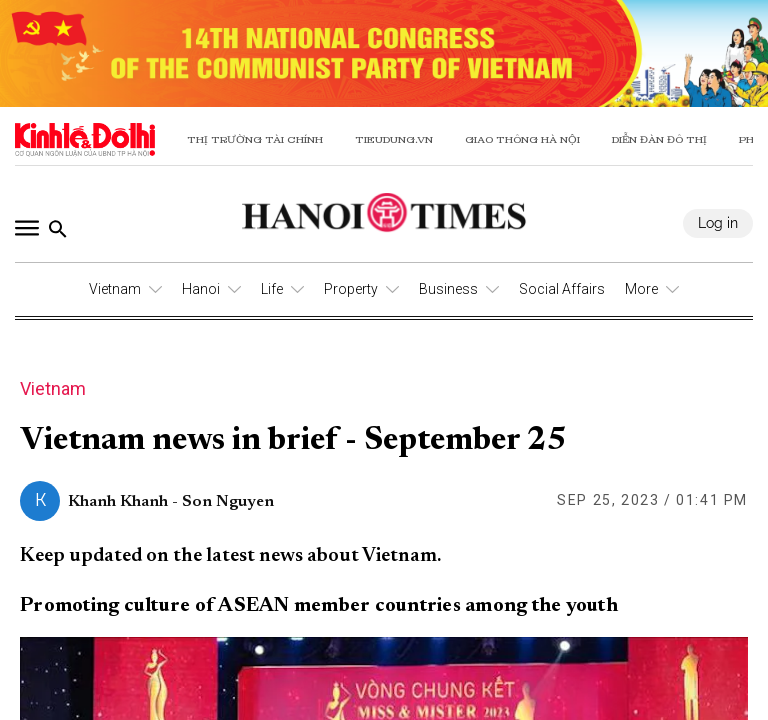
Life (272, 289)
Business (448, 289)
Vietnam (115, 289)
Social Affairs (562, 289)
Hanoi (201, 289)
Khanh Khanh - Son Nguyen (171, 502)
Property (351, 289)
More (641, 289)
